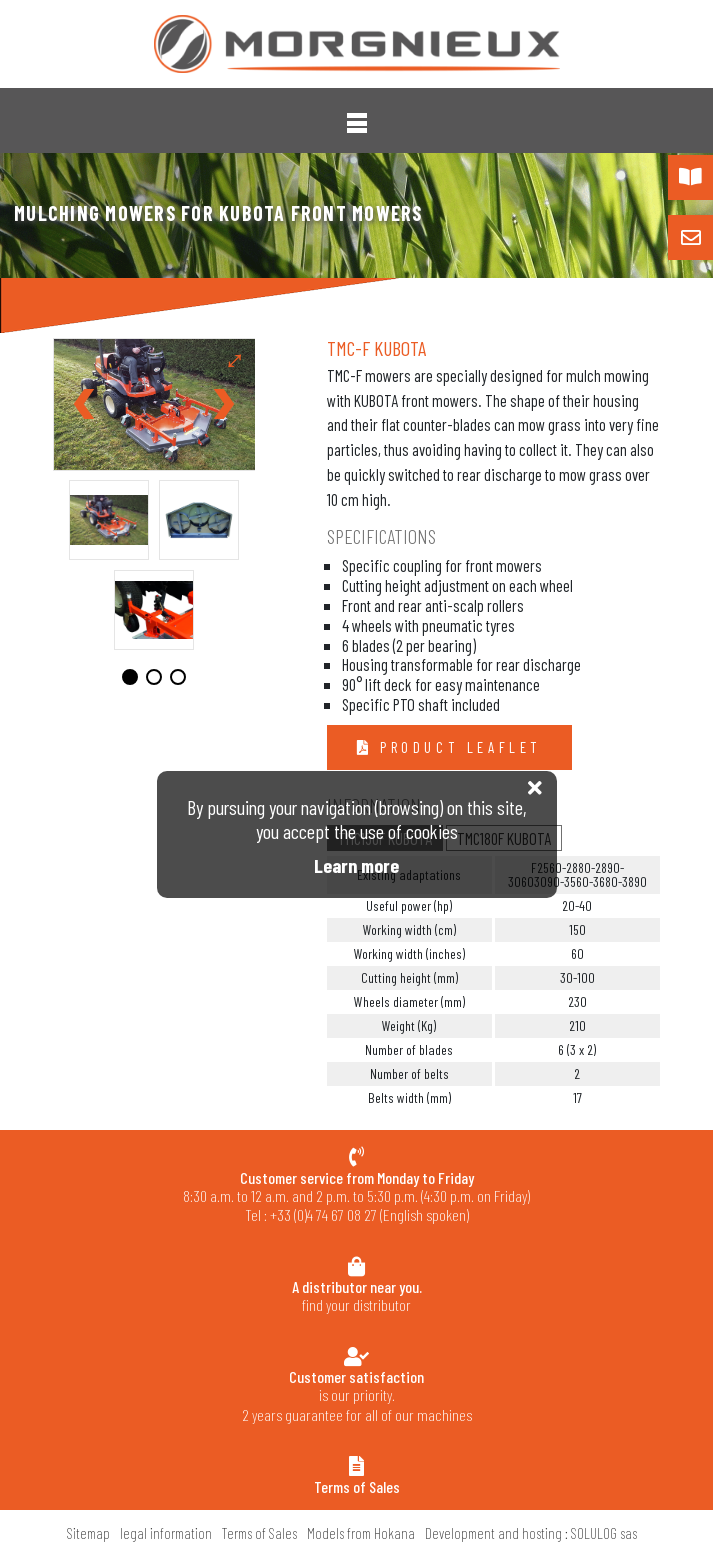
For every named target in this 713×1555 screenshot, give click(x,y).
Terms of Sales (259, 1533)
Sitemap (88, 1533)
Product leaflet (457, 747)
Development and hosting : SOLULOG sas (531, 1533)
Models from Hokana (361, 1533)
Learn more (356, 865)
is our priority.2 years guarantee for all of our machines (356, 1395)
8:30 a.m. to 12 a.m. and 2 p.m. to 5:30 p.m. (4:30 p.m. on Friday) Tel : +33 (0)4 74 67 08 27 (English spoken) (356, 1196)
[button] (357, 123)
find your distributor (356, 1295)
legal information (166, 1533)
